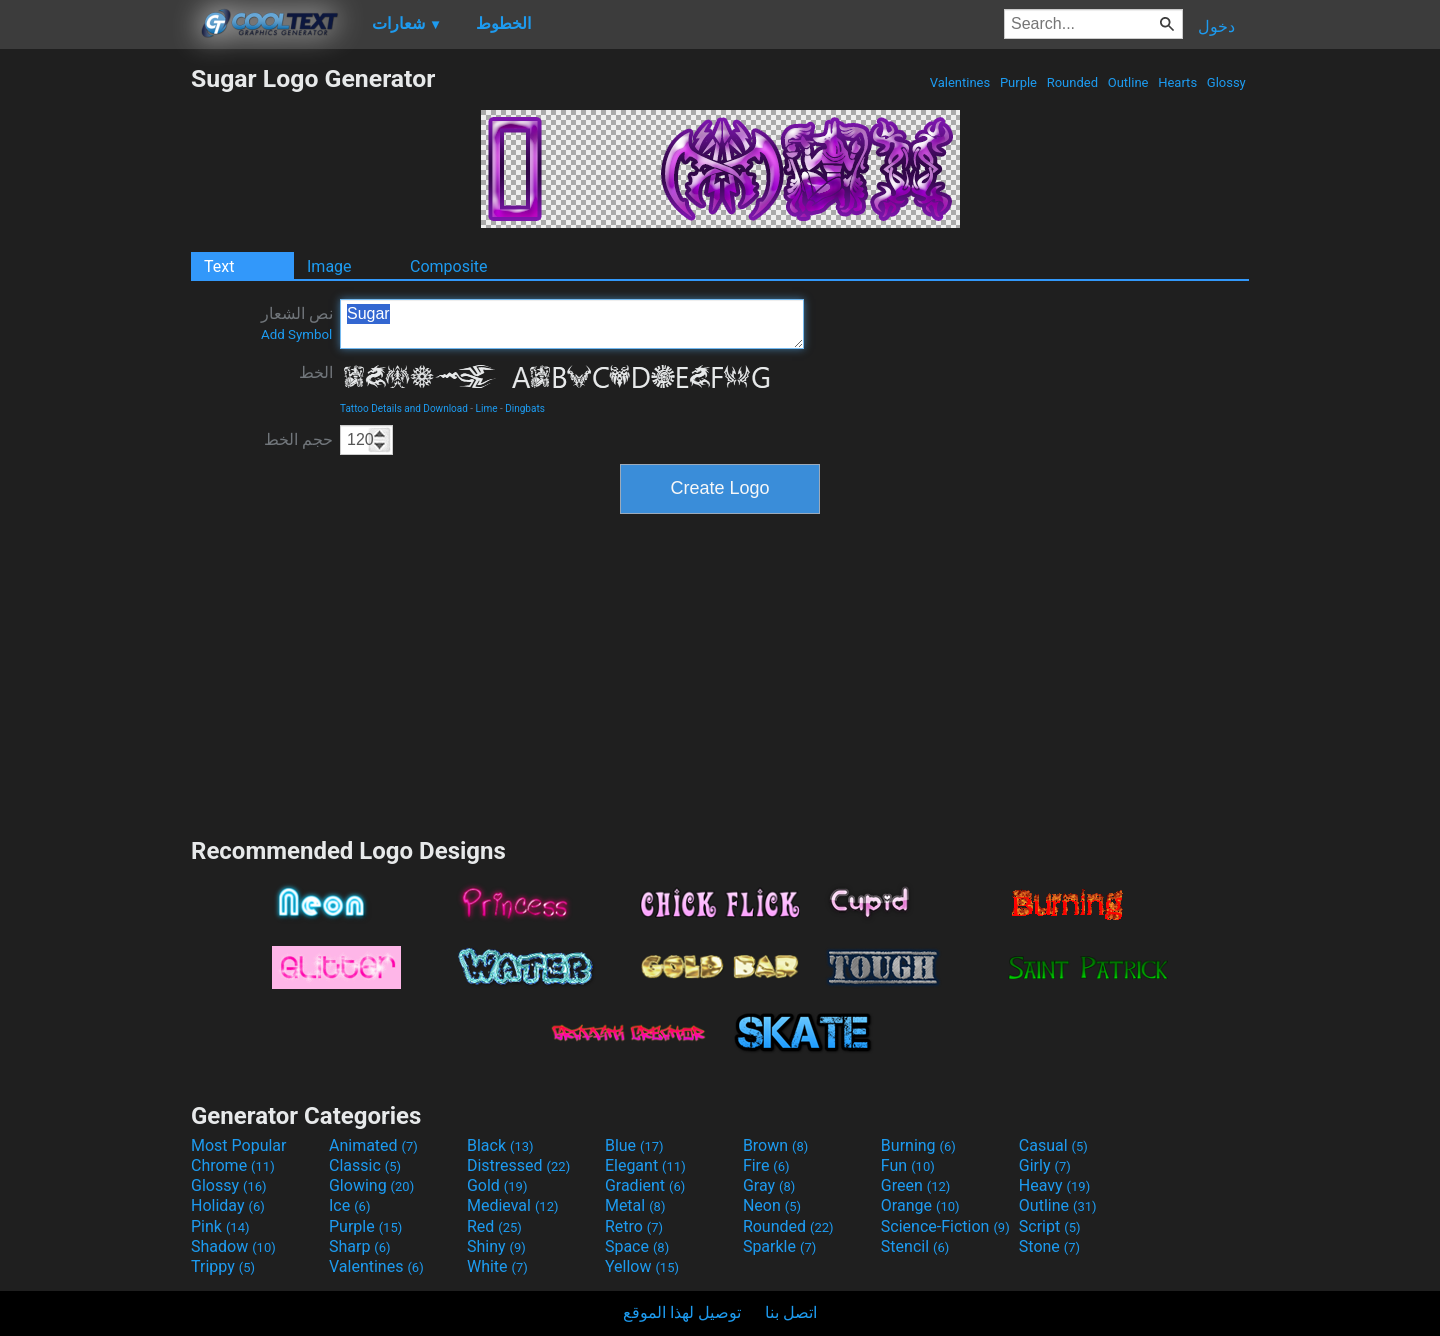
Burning (918, 1145)
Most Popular (239, 1145)
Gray (769, 1185)
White (497, 1266)
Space (637, 1246)
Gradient (645, 1185)
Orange (920, 1205)
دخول (1216, 26)
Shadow (233, 1246)
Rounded (1072, 82)
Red (494, 1226)
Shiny (496, 1246)
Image (329, 266)
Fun (908, 1165)
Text (219, 266)
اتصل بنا (791, 1312)
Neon (772, 1205)
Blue (634, 1145)
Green (916, 1185)
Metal (635, 1205)
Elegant (645, 1165)
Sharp (360, 1246)
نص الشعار (297, 323)
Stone (1049, 1246)
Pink (220, 1226)
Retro (634, 1226)
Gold (497, 1185)
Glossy (1226, 82)
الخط (316, 372)
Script (1050, 1226)
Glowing (371, 1185)
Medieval (513, 1205)
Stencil (915, 1246)
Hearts (1177, 82)
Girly (1045, 1165)
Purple (1019, 82)
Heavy (1054, 1185)
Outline (1127, 82)
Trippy (223, 1266)
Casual (1053, 1145)
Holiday (228, 1205)
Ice (349, 1205)
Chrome (233, 1165)
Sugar (572, 324)
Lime (487, 408)
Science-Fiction (945, 1226)
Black (500, 1145)
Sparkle (779, 1246)
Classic (365, 1165)
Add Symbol (296, 334)
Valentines (959, 82)
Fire (766, 1165)
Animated (373, 1145)
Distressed (518, 1165)
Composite (449, 266)
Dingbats (525, 408)
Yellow (642, 1266)
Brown (775, 1145)
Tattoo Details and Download (404, 408)
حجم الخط (298, 439)
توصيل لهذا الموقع (682, 1312)
